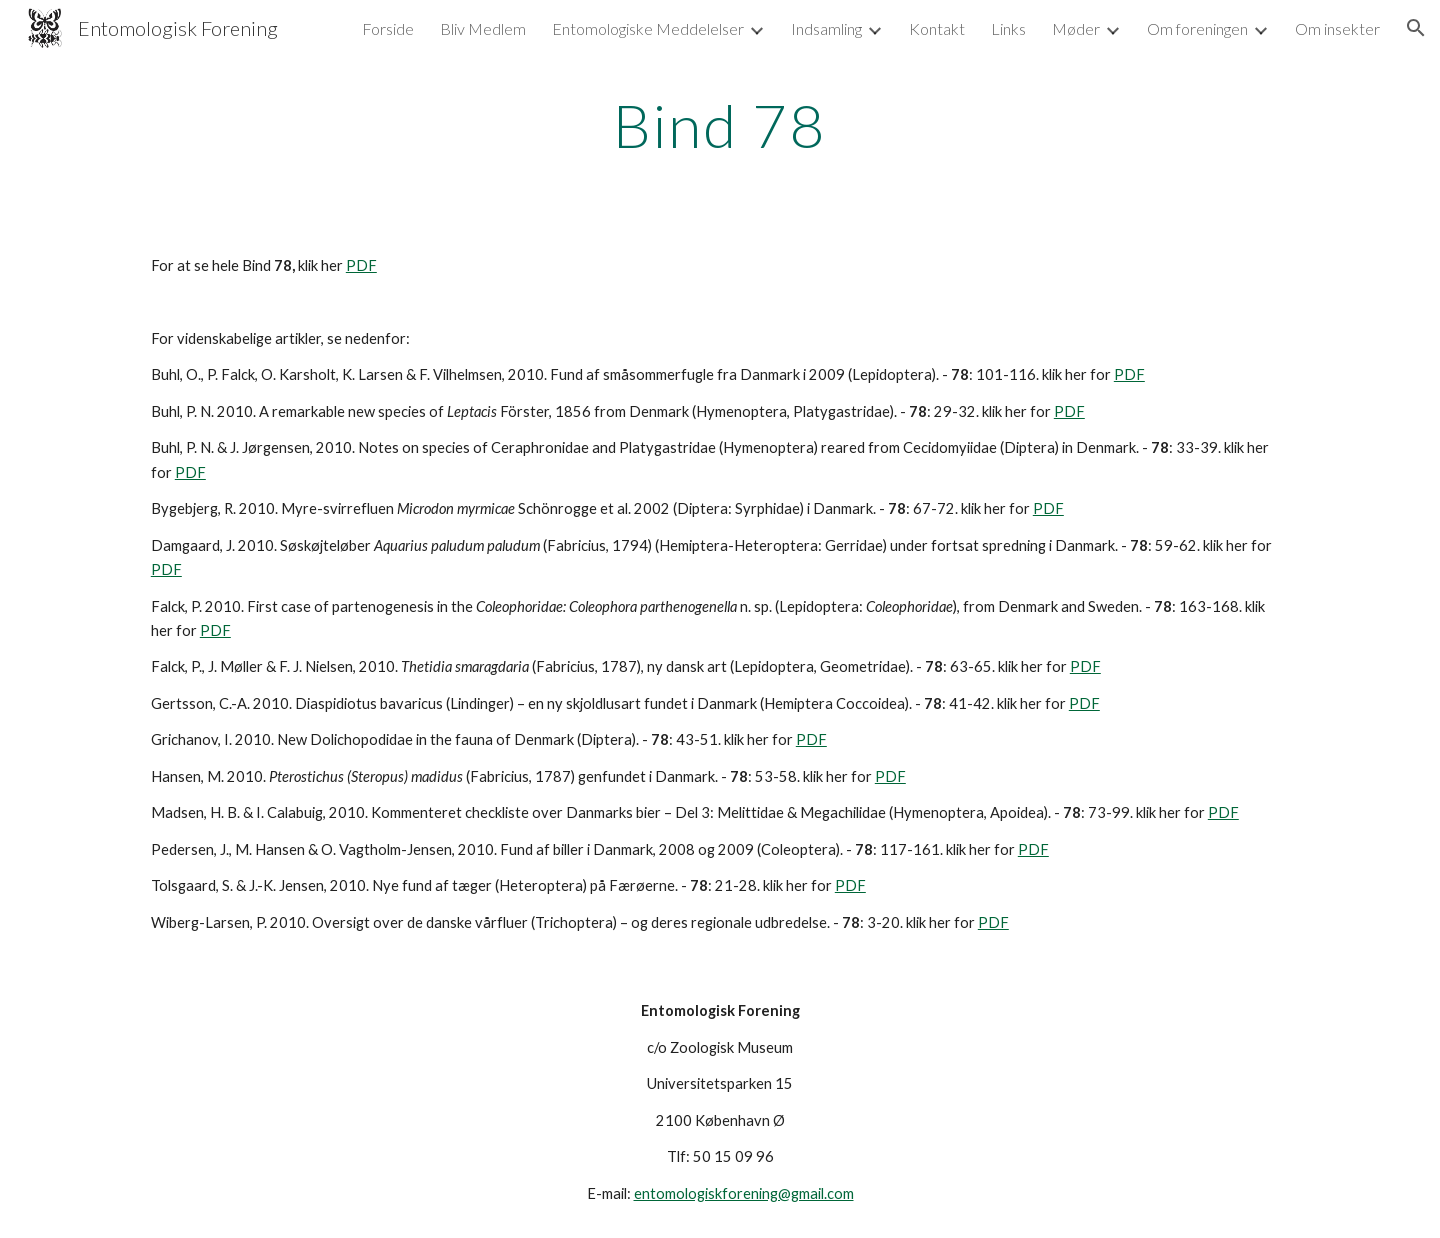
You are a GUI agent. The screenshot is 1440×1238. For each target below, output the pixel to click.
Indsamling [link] (826, 28)
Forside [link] (388, 28)
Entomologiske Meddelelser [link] (648, 28)
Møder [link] (1076, 28)
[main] (720, 125)
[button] (1416, 28)
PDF (361, 265)
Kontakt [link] (937, 28)
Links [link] (1008, 28)
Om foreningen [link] (1197, 28)
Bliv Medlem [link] (483, 28)
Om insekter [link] (1337, 28)
